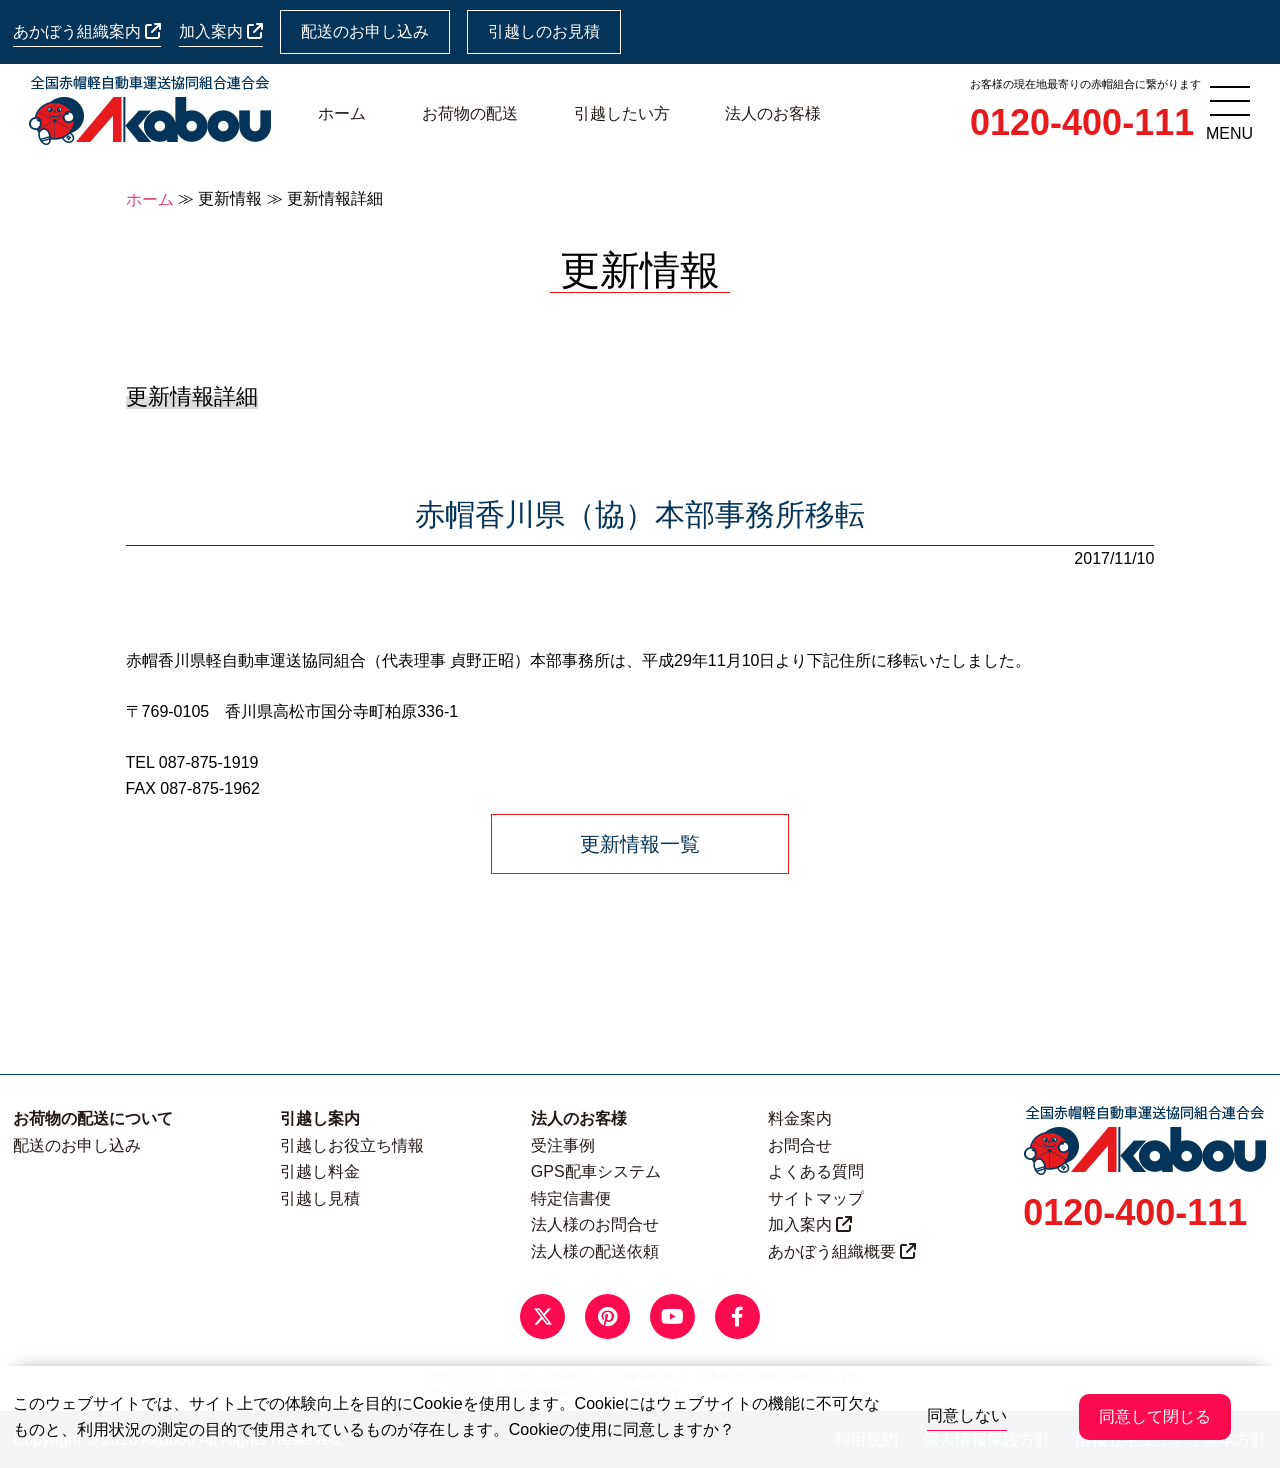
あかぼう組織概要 (842, 1251)
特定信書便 (571, 1198)
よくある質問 (816, 1171)
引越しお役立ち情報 (352, 1145)
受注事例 (563, 1145)
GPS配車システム (596, 1171)
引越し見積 (320, 1198)
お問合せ (800, 1145)
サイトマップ (816, 1198)
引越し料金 (320, 1171)
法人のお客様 (773, 113)
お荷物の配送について (93, 1118)
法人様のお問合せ (595, 1224)
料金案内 (800, 1118)
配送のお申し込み (365, 31)
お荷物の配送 (470, 113)
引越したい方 (622, 113)
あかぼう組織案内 (87, 31)
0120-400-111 (1082, 122)
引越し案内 (320, 1118)
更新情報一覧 (640, 844)
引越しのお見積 (544, 31)
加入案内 (221, 31)
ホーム (342, 113)
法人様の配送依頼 (595, 1251)
